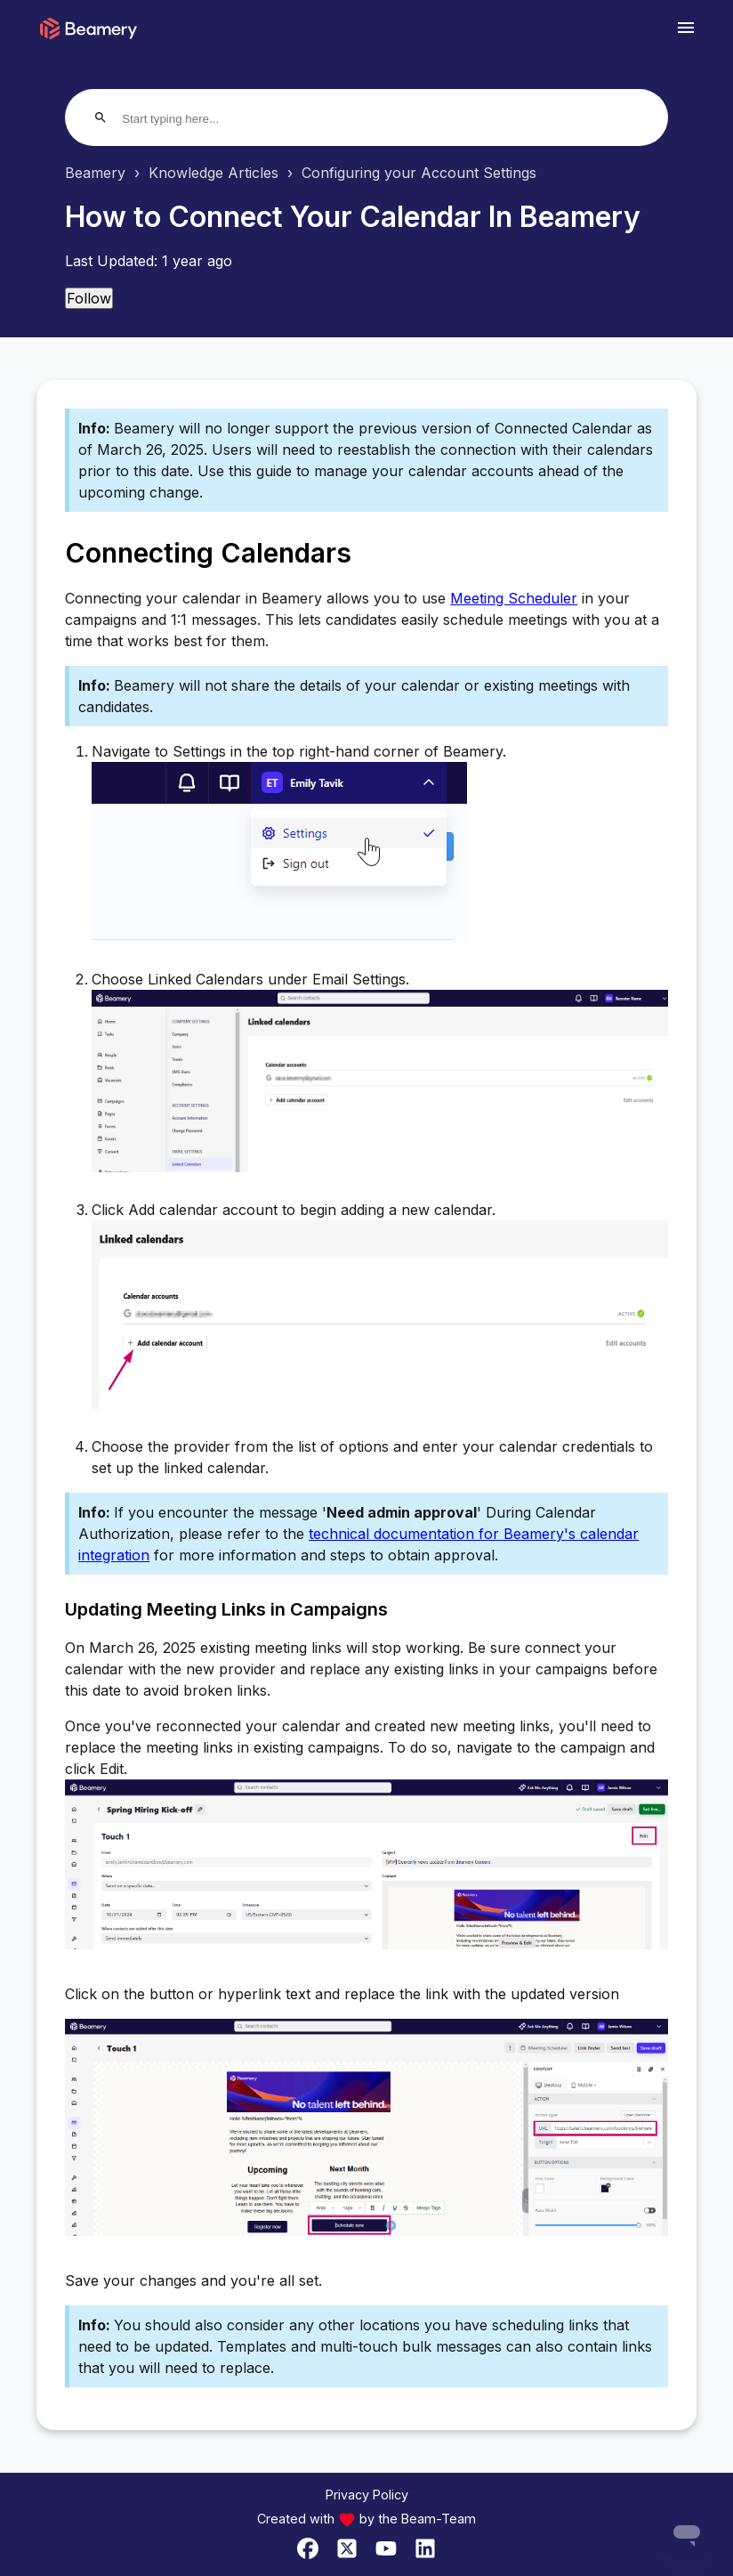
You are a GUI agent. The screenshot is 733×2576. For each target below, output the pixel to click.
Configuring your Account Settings (419, 173)
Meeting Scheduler (513, 598)
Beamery (95, 173)
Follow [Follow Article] (89, 298)
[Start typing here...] (190, 119)
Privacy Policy (367, 2494)
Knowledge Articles (213, 173)
